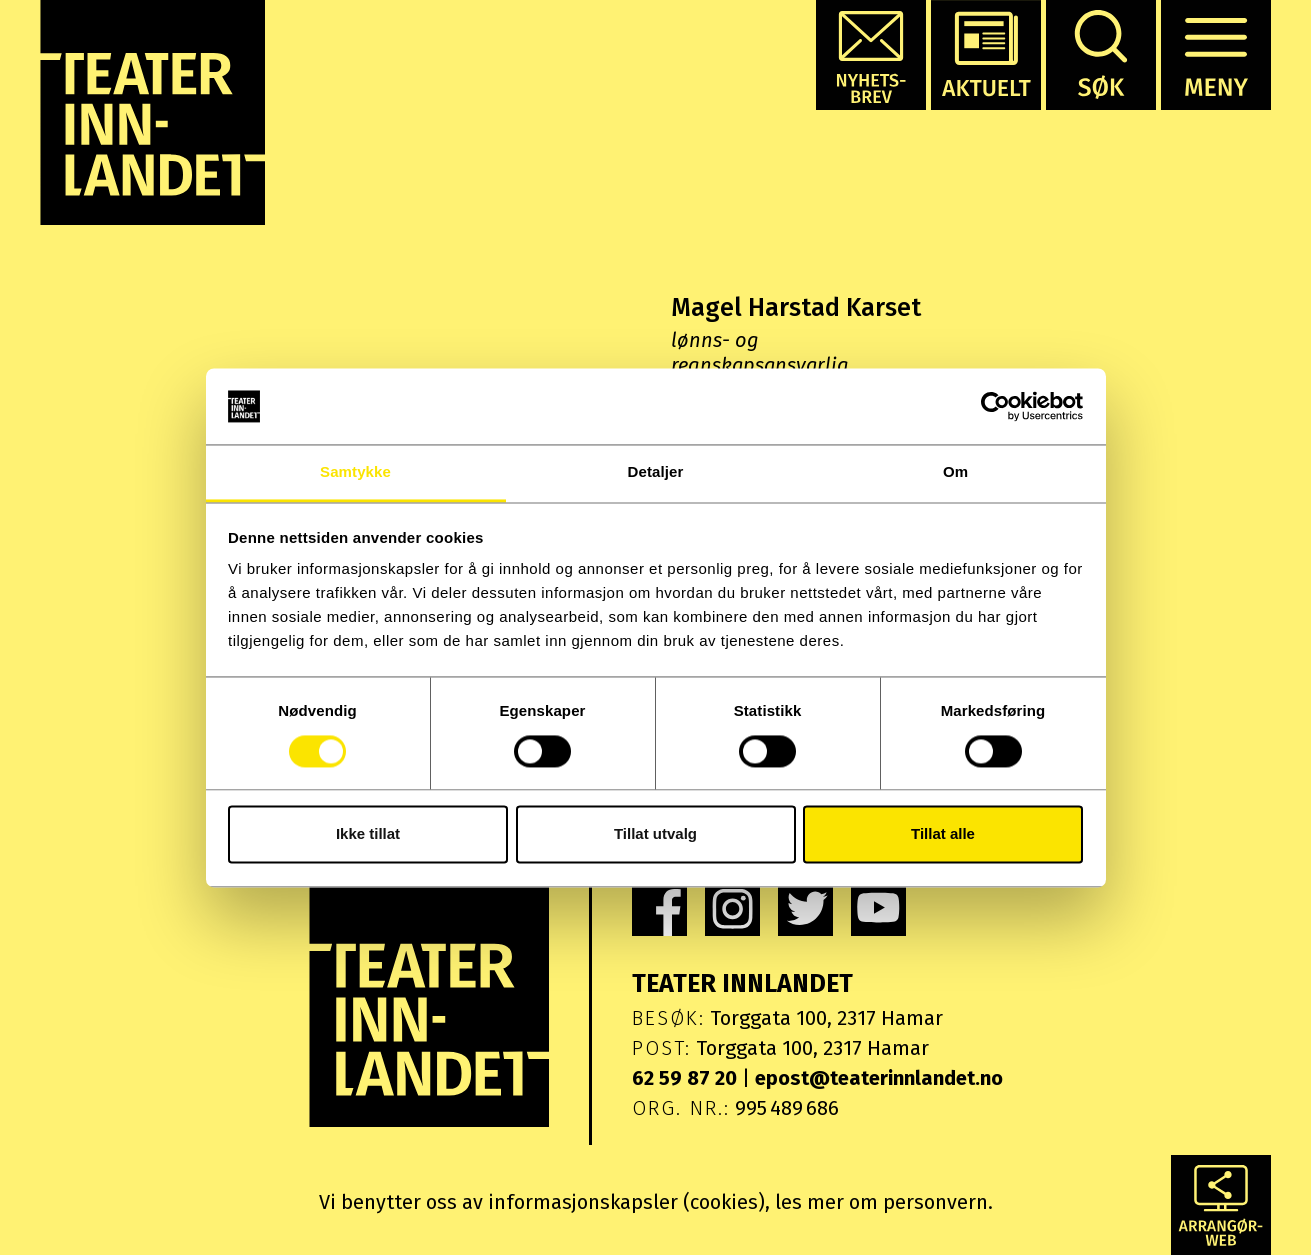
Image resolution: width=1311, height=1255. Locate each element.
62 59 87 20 (684, 1078)
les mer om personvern (881, 1202)
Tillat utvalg (655, 834)
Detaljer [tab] (656, 472)
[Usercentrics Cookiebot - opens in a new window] (995, 406)
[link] (659, 908)
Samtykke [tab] (355, 472)
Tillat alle (943, 834)
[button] (871, 55)
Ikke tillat (368, 834)
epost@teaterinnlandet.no (879, 1078)
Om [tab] (955, 472)
